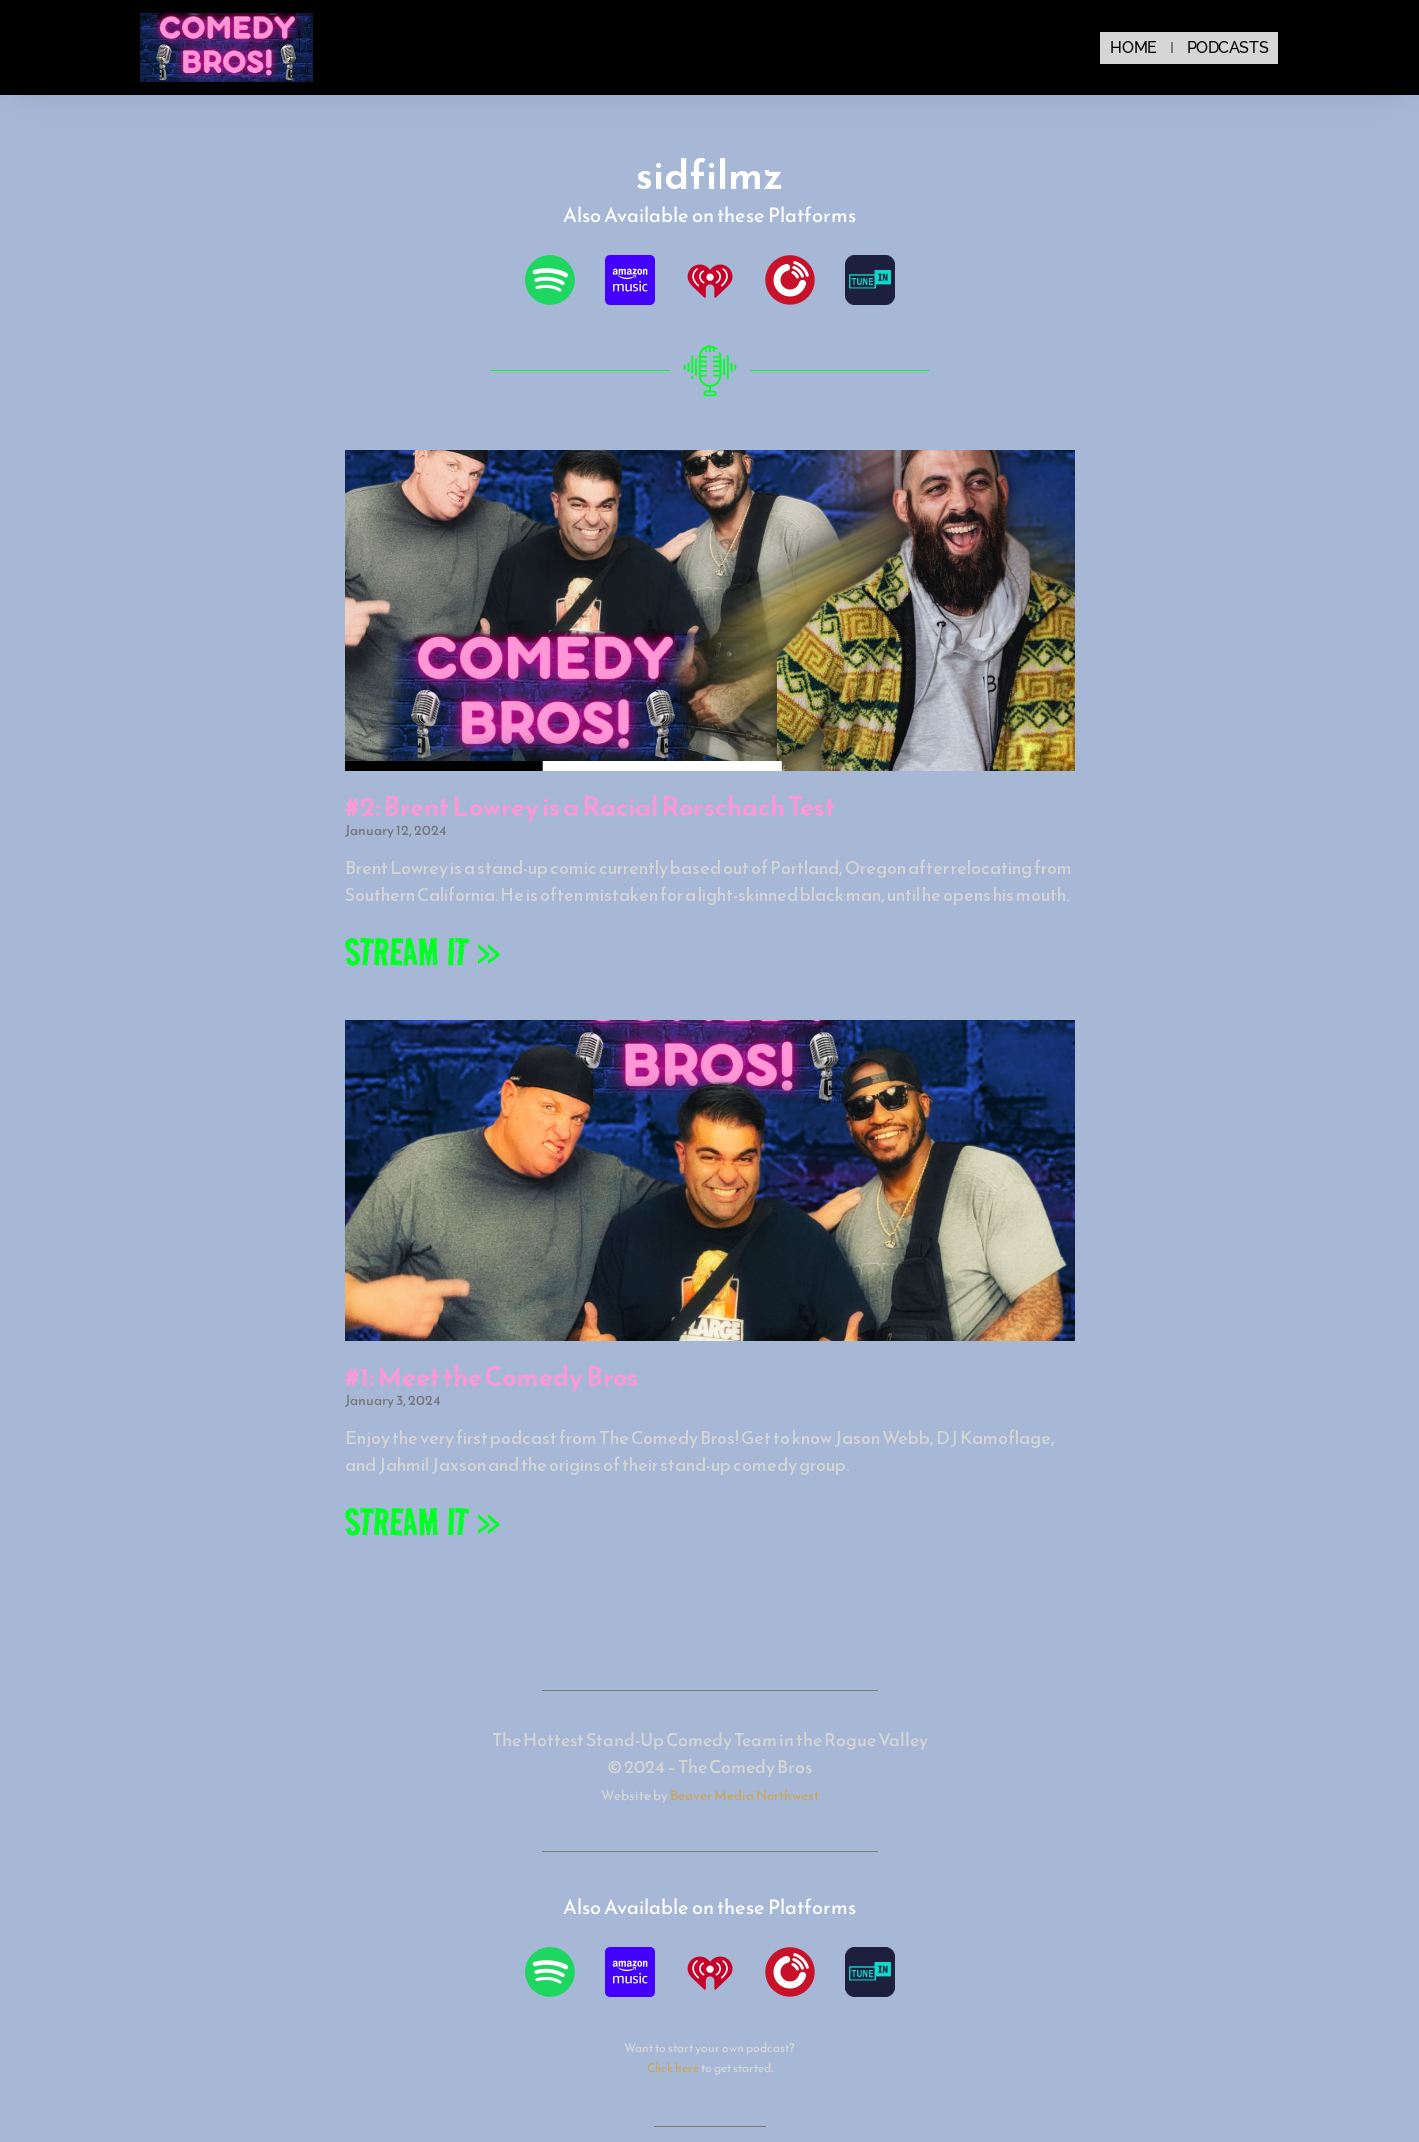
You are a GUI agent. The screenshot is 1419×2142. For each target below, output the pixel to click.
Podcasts (1227, 47)
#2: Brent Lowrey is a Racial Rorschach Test (590, 806)
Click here (673, 2068)
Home (1133, 47)
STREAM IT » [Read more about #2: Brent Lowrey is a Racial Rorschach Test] (423, 951)
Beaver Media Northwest (744, 1795)
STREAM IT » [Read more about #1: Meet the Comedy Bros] (423, 1521)
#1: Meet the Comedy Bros (491, 1376)
